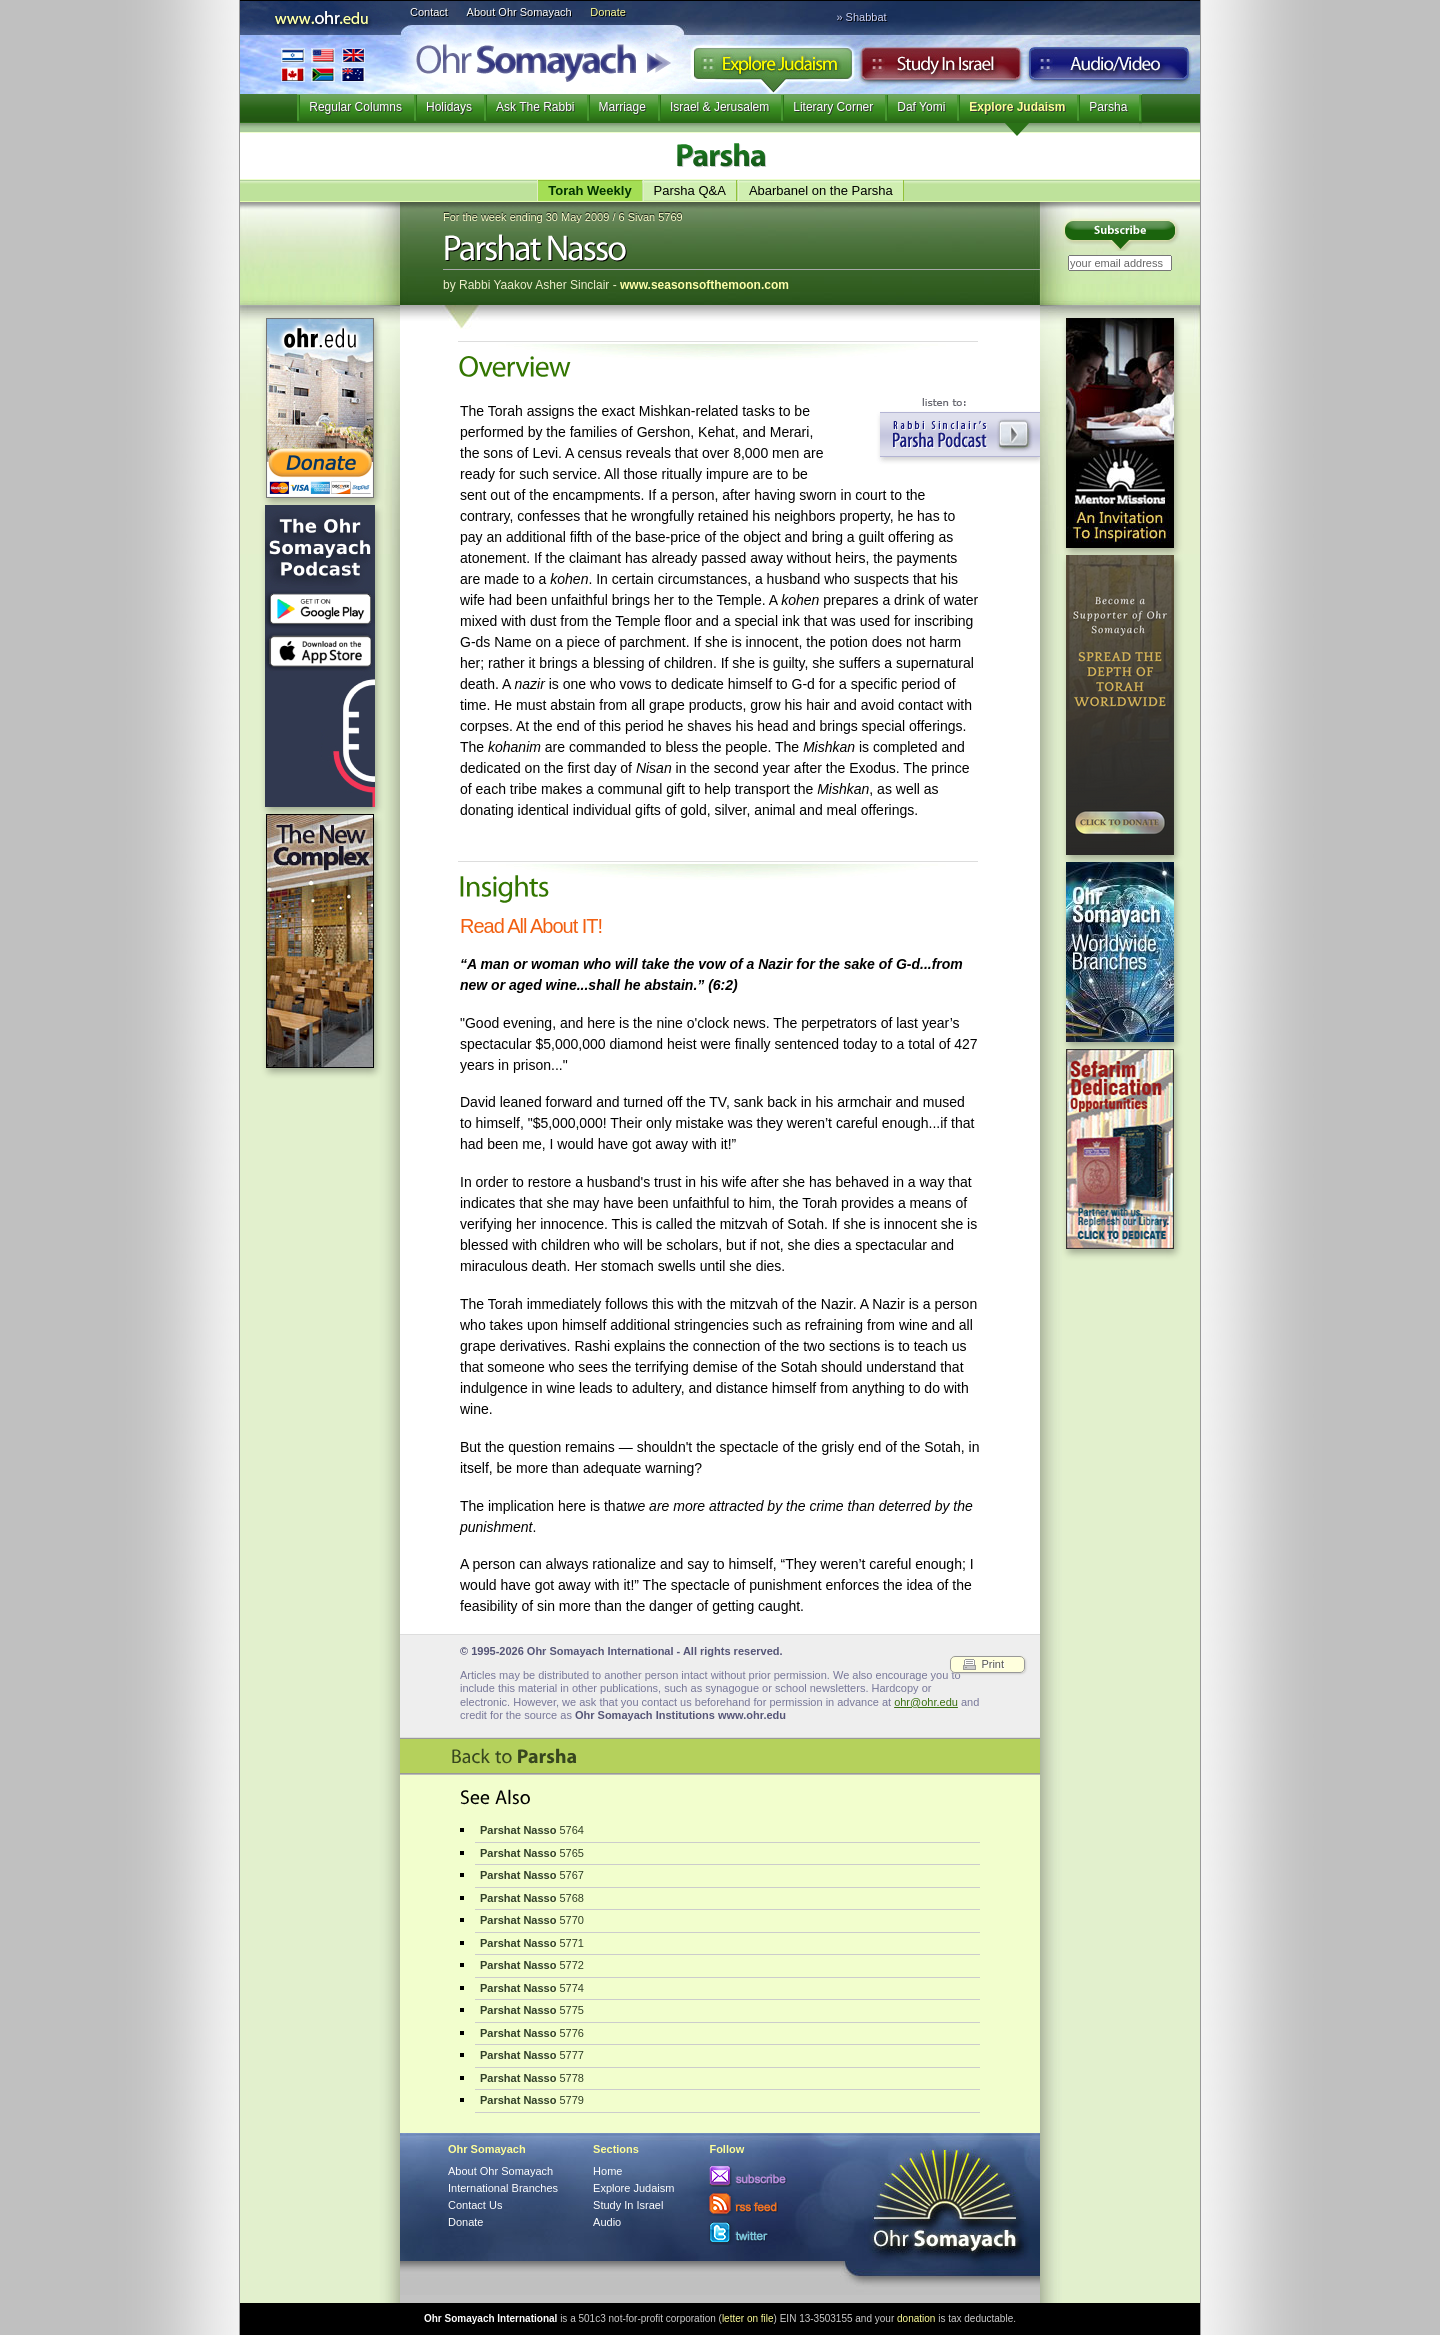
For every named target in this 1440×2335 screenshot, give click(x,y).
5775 (532, 2010)
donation (916, 2318)
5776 (532, 2033)
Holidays (449, 107)
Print (992, 1664)
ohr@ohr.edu (926, 1702)
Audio (1109, 69)
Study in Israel (941, 69)
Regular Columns (355, 107)
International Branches (323, 64)
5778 (532, 2078)
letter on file (748, 2318)
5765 (532, 1853)
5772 (532, 1965)
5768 (532, 1898)
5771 (532, 1943)
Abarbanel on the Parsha (821, 190)
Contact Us (475, 2205)
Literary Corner (833, 107)
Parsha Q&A (690, 190)
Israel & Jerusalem (719, 107)
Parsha (1108, 107)
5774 (532, 1988)
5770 (532, 1920)
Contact (429, 12)
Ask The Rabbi (535, 107)
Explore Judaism (772, 69)
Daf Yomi (921, 107)
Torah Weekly (589, 190)
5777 (532, 2055)
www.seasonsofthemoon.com (704, 285)
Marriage (622, 107)
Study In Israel (628, 2205)
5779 (532, 2100)
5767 (532, 1875)
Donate (607, 12)
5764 (532, 1830)
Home (607, 2171)
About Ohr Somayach (519, 12)
